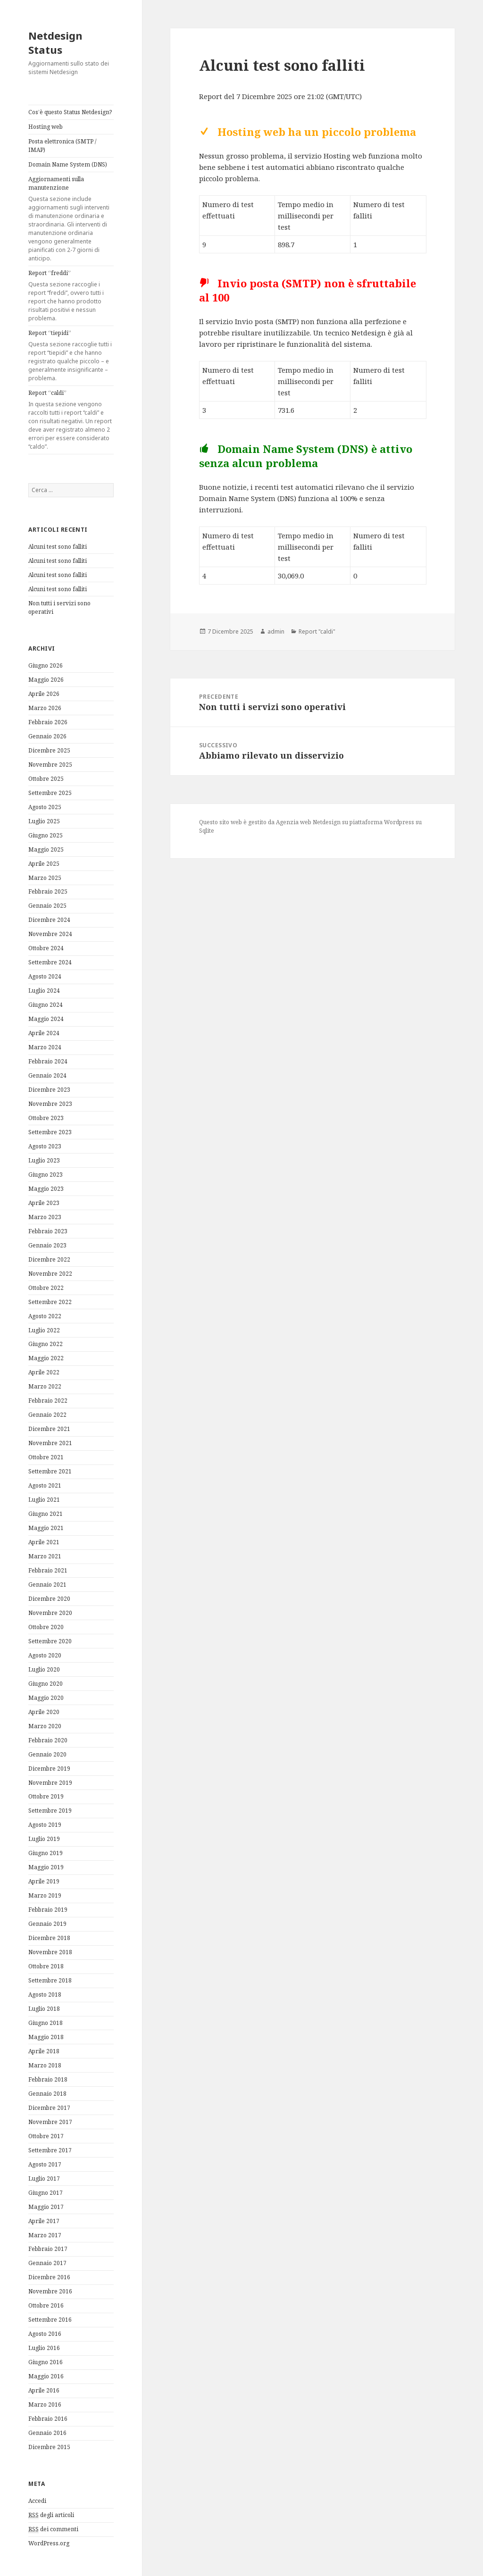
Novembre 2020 (50, 1613)
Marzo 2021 (44, 1556)
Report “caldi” (71, 420)
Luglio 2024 (44, 991)
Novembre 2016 (50, 2291)
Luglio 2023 (44, 1160)
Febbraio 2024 (47, 1061)
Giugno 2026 (45, 665)
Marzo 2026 (44, 708)
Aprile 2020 (43, 1712)
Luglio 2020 (44, 1669)
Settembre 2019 (50, 1811)
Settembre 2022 (50, 1302)
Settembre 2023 (50, 1132)
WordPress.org (48, 2543)
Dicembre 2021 (49, 1429)
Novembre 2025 (50, 765)
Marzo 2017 (44, 2235)
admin (275, 631)
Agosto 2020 (44, 1655)
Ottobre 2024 (46, 948)
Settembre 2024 (50, 962)
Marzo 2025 (44, 878)
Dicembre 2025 (49, 750)
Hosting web (45, 127)
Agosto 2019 (44, 1825)
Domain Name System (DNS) (67, 164)
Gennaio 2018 (47, 2094)
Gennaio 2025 (47, 906)
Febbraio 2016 (47, 2419)
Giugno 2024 (45, 1005)
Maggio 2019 (46, 1867)
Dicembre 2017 (49, 2108)
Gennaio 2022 (47, 1415)
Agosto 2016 (44, 2334)
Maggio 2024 (46, 1019)
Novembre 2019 (50, 1783)
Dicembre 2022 (49, 1259)
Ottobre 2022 (46, 1288)
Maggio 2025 (46, 849)
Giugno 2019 (45, 1853)
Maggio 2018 (46, 2037)
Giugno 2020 (45, 1684)
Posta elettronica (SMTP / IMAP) (62, 145)
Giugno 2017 (45, 2193)
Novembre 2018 (50, 1952)
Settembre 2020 (50, 1641)
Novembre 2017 (50, 2122)
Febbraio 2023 (47, 1231)
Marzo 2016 (44, 2404)
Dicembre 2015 (49, 2447)
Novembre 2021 (50, 1443)
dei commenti (53, 2529)
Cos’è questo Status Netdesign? (70, 112)
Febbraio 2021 (47, 1570)
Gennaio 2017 (47, 2263)
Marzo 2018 (44, 2065)
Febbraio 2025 (47, 891)
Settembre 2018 (50, 1980)
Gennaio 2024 (47, 1075)
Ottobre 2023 (46, 1118)
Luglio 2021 (44, 1500)
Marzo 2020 (44, 1726)
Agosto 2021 (44, 1485)
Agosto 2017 (44, 2164)
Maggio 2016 (46, 2376)
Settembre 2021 (50, 1471)
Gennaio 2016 (47, 2433)
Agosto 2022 (44, 1316)
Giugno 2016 (45, 2362)
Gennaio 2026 (47, 736)
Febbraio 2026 (47, 722)
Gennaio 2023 (47, 1245)
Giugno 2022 (45, 1344)
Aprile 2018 (43, 2051)
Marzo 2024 (44, 1047)
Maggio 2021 (46, 1528)
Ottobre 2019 (46, 1796)
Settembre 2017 (50, 2150)
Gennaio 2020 (47, 1754)
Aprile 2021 (43, 1542)
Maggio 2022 (46, 1358)
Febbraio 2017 (47, 2249)
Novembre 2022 (50, 1274)
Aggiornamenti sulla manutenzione (71, 219)
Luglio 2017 (44, 2179)
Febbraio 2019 (47, 1910)
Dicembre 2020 (49, 1599)
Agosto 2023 (44, 1146)
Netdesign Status (55, 42)
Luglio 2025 (44, 821)
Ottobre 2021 (46, 1457)
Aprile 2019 (43, 1881)
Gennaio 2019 (47, 1924)
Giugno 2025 (45, 835)
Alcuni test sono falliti (57, 547)
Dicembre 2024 (49, 920)
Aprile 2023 (43, 1203)
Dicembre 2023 (49, 1090)
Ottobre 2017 (46, 2136)
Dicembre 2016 (49, 2277)
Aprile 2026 (43, 694)
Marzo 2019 (44, 1895)
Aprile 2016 (43, 2390)
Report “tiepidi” (71, 356)
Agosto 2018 (44, 1995)
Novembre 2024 (50, 934)
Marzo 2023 (44, 1217)
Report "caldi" (317, 631)
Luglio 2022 (44, 1330)
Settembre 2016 (50, 2320)
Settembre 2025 (50, 793)
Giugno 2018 (45, 2023)
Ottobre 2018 (46, 1966)
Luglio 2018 (44, 2009)
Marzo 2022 (44, 1386)
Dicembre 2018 (49, 1938)
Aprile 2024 (43, 1033)
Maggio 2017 (46, 2207)
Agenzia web (293, 822)
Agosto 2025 (44, 807)
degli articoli (51, 2515)
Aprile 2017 (43, 2221)
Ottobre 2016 (46, 2305)
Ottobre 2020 (46, 1627)
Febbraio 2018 (47, 2079)
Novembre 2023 (50, 1104)
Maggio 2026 (46, 680)
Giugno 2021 (45, 1514)
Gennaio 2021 (47, 1585)
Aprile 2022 (43, 1372)
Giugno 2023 (45, 1175)
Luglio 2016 (44, 2348)
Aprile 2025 (43, 864)
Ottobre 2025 (46, 779)
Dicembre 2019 (49, 1769)
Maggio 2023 (46, 1189)
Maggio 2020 (46, 1698)
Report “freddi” (71, 296)
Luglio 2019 (44, 1839)
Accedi (37, 2501)
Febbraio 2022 (47, 1401)
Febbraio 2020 (47, 1740)
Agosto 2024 (44, 976)
